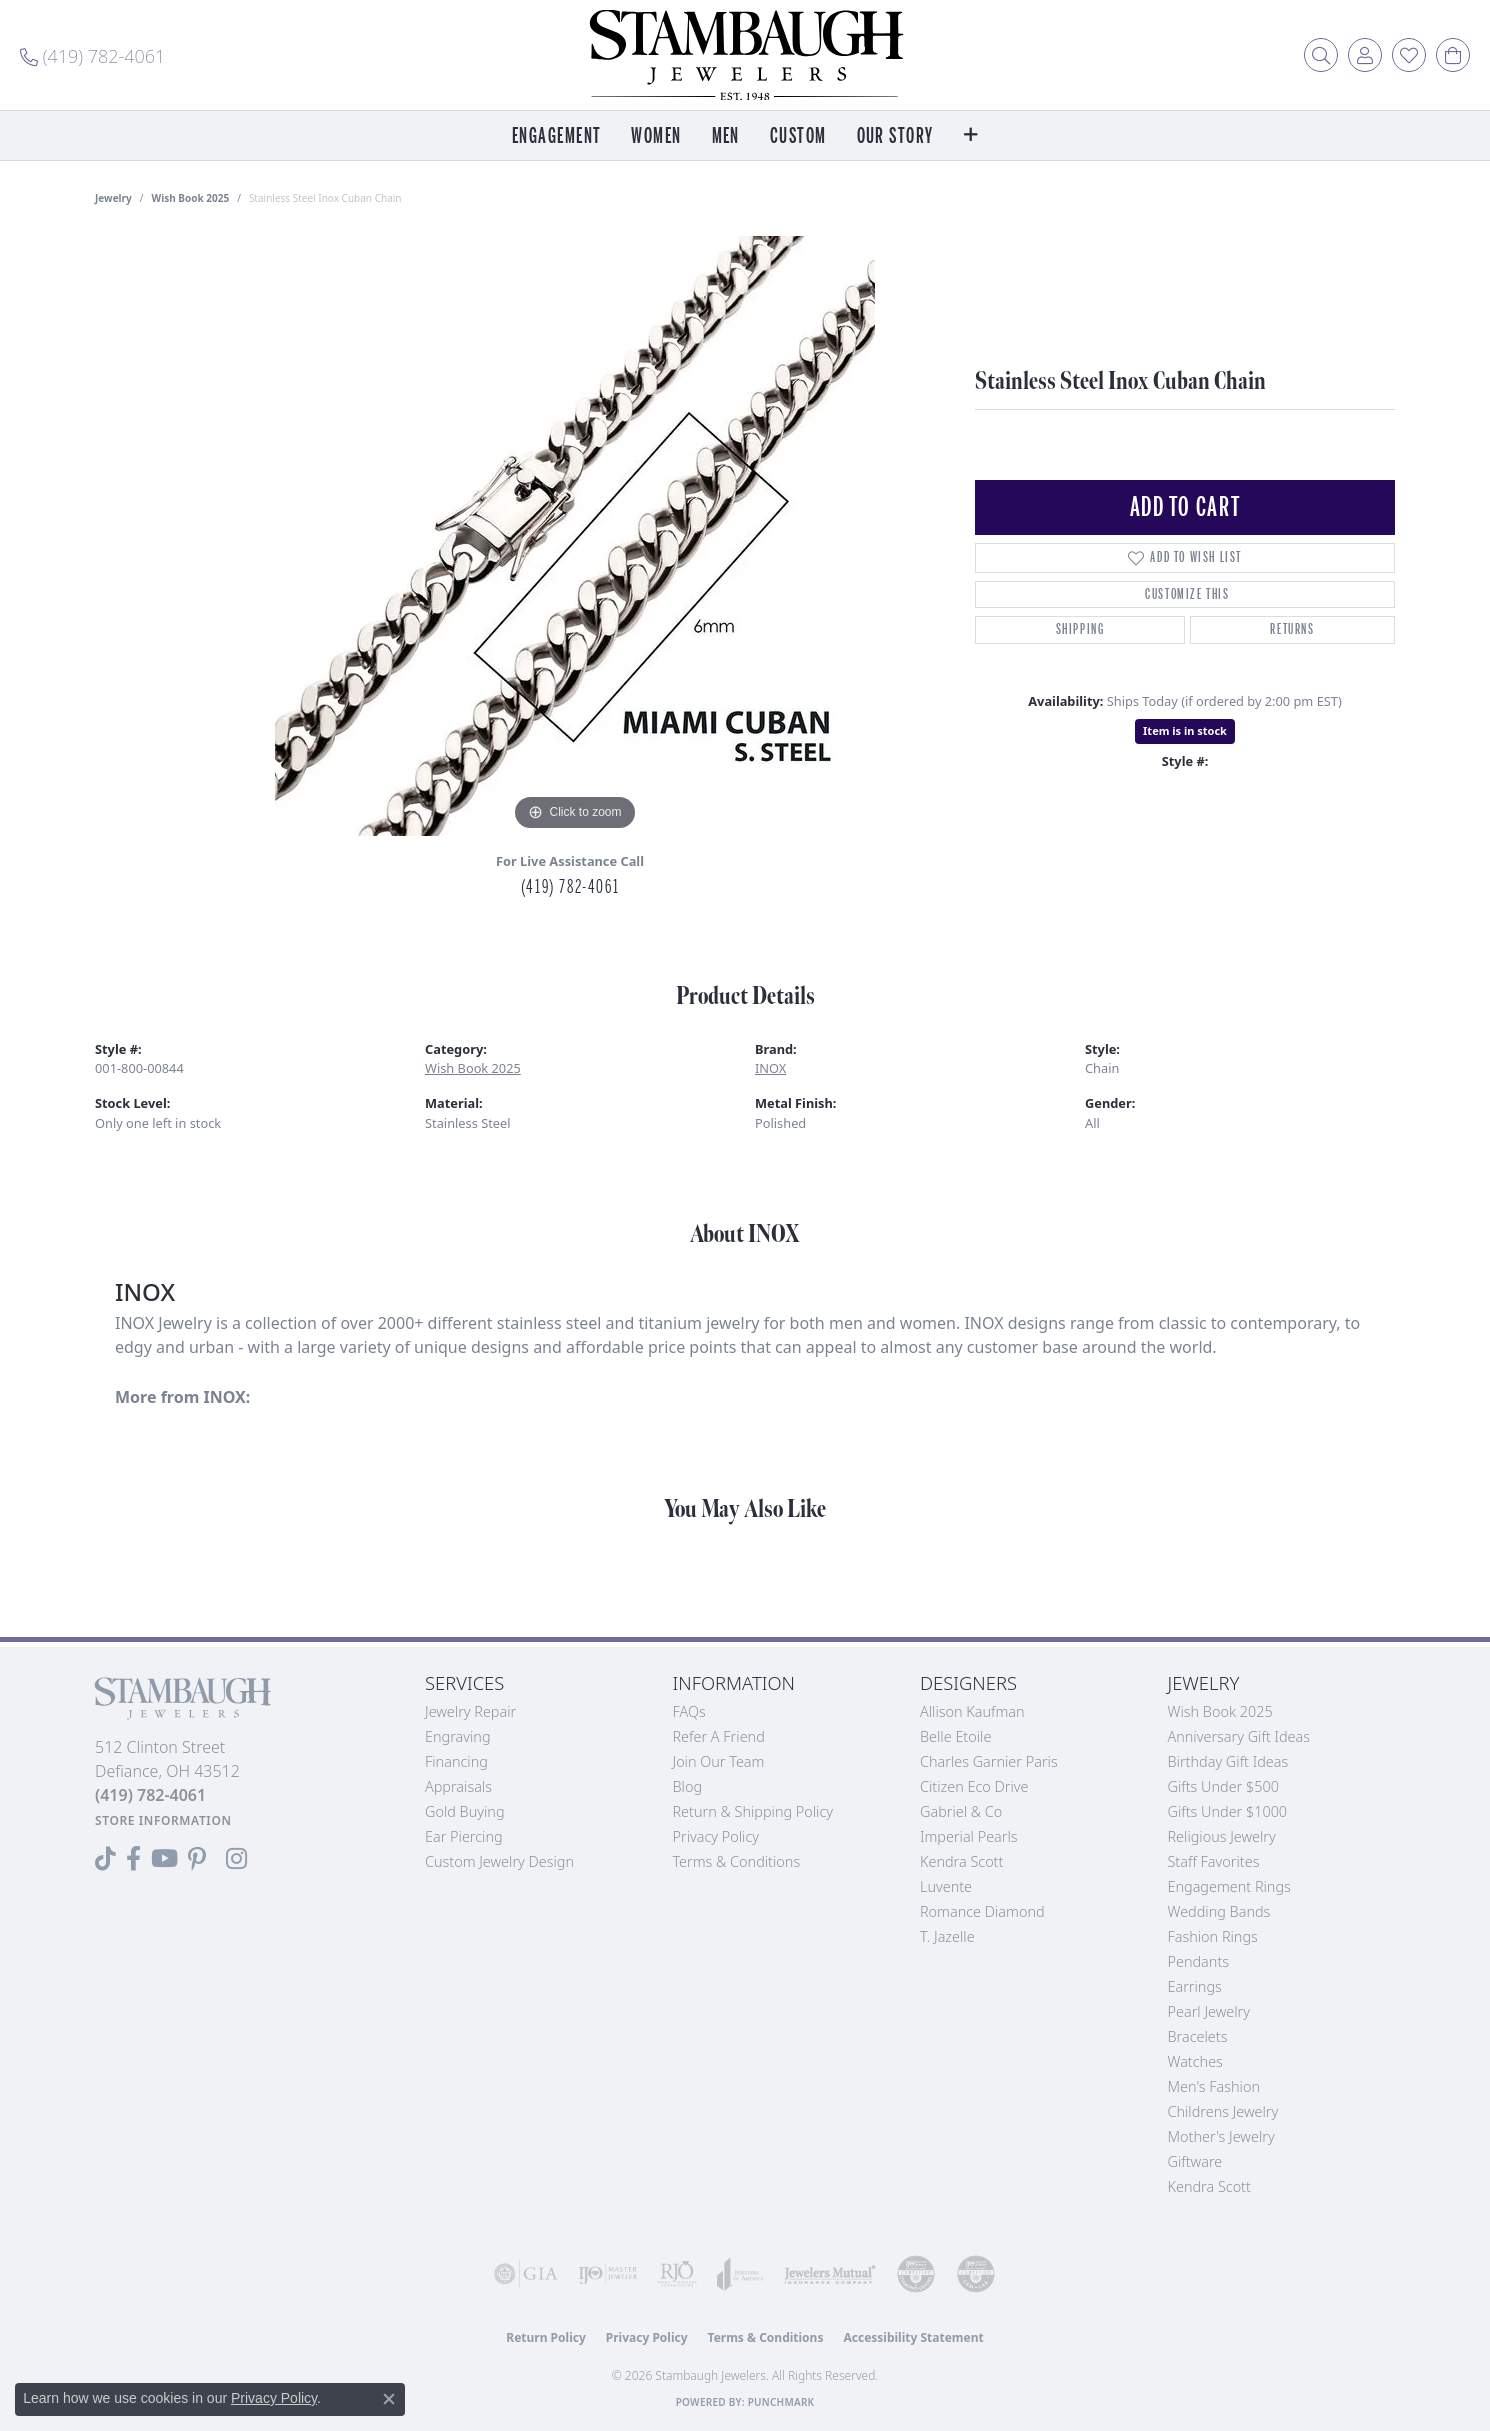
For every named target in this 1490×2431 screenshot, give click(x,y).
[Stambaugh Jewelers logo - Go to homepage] (745, 55)
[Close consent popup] (389, 2399)
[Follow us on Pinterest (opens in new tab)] (197, 1859)
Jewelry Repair (470, 1711)
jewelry (113, 198)
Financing (456, 1761)
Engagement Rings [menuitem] (1229, 1886)
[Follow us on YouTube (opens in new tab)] (164, 1859)
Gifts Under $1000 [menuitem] (1228, 1811)
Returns (1292, 629)
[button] (1321, 55)
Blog (688, 1786)
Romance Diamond (982, 1911)
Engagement (556, 136)
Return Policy (546, 2337)
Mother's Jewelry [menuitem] (1221, 2136)
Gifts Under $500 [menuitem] (1223, 1786)
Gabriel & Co (961, 1811)
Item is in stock (1185, 730)
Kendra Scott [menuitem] (1209, 2186)
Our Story (895, 136)
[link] (92, 55)
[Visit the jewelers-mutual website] (830, 2274)
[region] (575, 536)
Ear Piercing (464, 1836)
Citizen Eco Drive (974, 1786)
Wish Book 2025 (191, 198)
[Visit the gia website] (526, 2274)
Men (726, 136)
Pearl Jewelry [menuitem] (1209, 2011)
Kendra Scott (961, 1861)
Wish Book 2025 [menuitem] (1220, 1711)
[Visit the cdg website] (916, 2274)
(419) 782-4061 (570, 887)
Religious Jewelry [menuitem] (1222, 1836)
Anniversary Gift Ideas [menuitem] (1239, 1736)
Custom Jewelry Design (499, 1861)
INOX (770, 1068)
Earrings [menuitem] (1195, 1986)
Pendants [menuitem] (1199, 1961)
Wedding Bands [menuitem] (1219, 1911)
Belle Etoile (955, 1736)
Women (656, 136)
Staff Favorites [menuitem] (1214, 1861)
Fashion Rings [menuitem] (1213, 1936)
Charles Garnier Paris (989, 1761)
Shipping (1080, 629)
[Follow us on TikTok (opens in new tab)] (105, 1859)
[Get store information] (163, 1820)
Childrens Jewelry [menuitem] (1223, 2111)
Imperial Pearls (969, 1836)
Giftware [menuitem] (1195, 2161)
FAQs (689, 1711)
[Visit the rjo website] (677, 2274)
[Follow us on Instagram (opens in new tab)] (236, 1859)
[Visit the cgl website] (976, 2274)
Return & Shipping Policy (753, 1811)
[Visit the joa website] (740, 2274)
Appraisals (458, 1786)
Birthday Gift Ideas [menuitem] (1228, 1761)
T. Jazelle (947, 1936)
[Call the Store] (150, 1795)
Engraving (458, 1736)
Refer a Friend (719, 1736)
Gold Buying (465, 1811)
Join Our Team (719, 1761)
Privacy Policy (716, 1836)
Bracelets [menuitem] (1198, 2036)
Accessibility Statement (913, 2337)
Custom (798, 136)
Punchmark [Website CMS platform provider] (781, 2402)
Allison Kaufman (972, 1711)
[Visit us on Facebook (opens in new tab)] (133, 1859)
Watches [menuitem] (1195, 2061)
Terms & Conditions (737, 1861)
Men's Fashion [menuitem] (1214, 2086)
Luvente (946, 1886)
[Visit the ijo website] (608, 2274)
